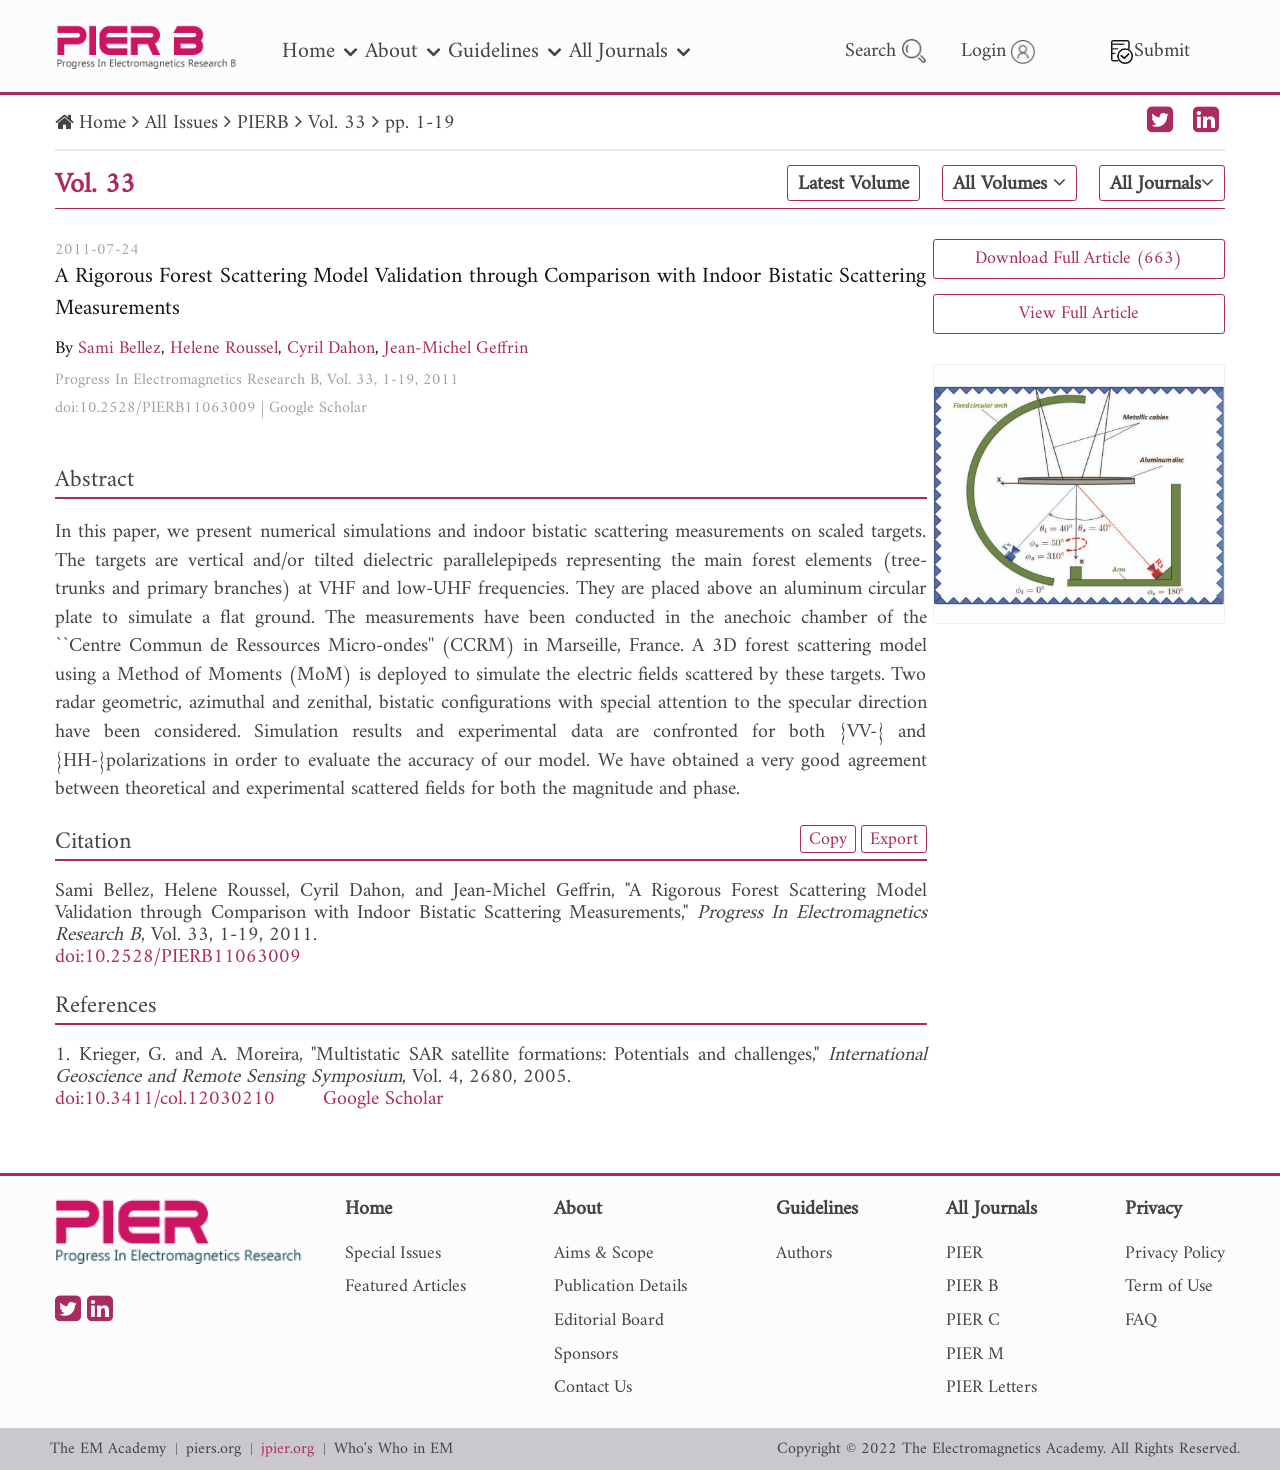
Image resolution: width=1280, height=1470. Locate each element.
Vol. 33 (337, 123)
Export (894, 839)
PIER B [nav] (972, 1286)
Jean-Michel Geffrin (456, 348)
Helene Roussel (224, 348)
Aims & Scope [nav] (604, 1253)
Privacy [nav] (1153, 1210)
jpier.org (287, 1449)
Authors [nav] (804, 1253)
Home (102, 123)
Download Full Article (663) (1078, 258)
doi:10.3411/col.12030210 (165, 1099)
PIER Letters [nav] (991, 1387)
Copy (828, 839)
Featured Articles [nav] (405, 1286)
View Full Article (1079, 313)
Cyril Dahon (331, 348)
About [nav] (402, 51)
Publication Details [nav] (620, 1286)
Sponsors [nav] (586, 1354)
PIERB (263, 123)
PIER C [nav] (973, 1320)
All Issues (181, 123)
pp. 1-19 (420, 123)
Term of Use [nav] (1169, 1286)
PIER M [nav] (975, 1354)
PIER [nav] (964, 1253)
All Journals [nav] (629, 51)
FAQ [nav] (1141, 1320)
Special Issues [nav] (393, 1253)
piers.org (213, 1449)
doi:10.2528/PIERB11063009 (155, 408)
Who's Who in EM (393, 1449)
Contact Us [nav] (593, 1387)
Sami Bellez (119, 348)
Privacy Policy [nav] (1175, 1253)
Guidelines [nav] (504, 51)
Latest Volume (853, 184)
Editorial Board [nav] (609, 1320)
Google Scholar (318, 408)
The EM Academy (108, 1449)
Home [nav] (319, 51)
